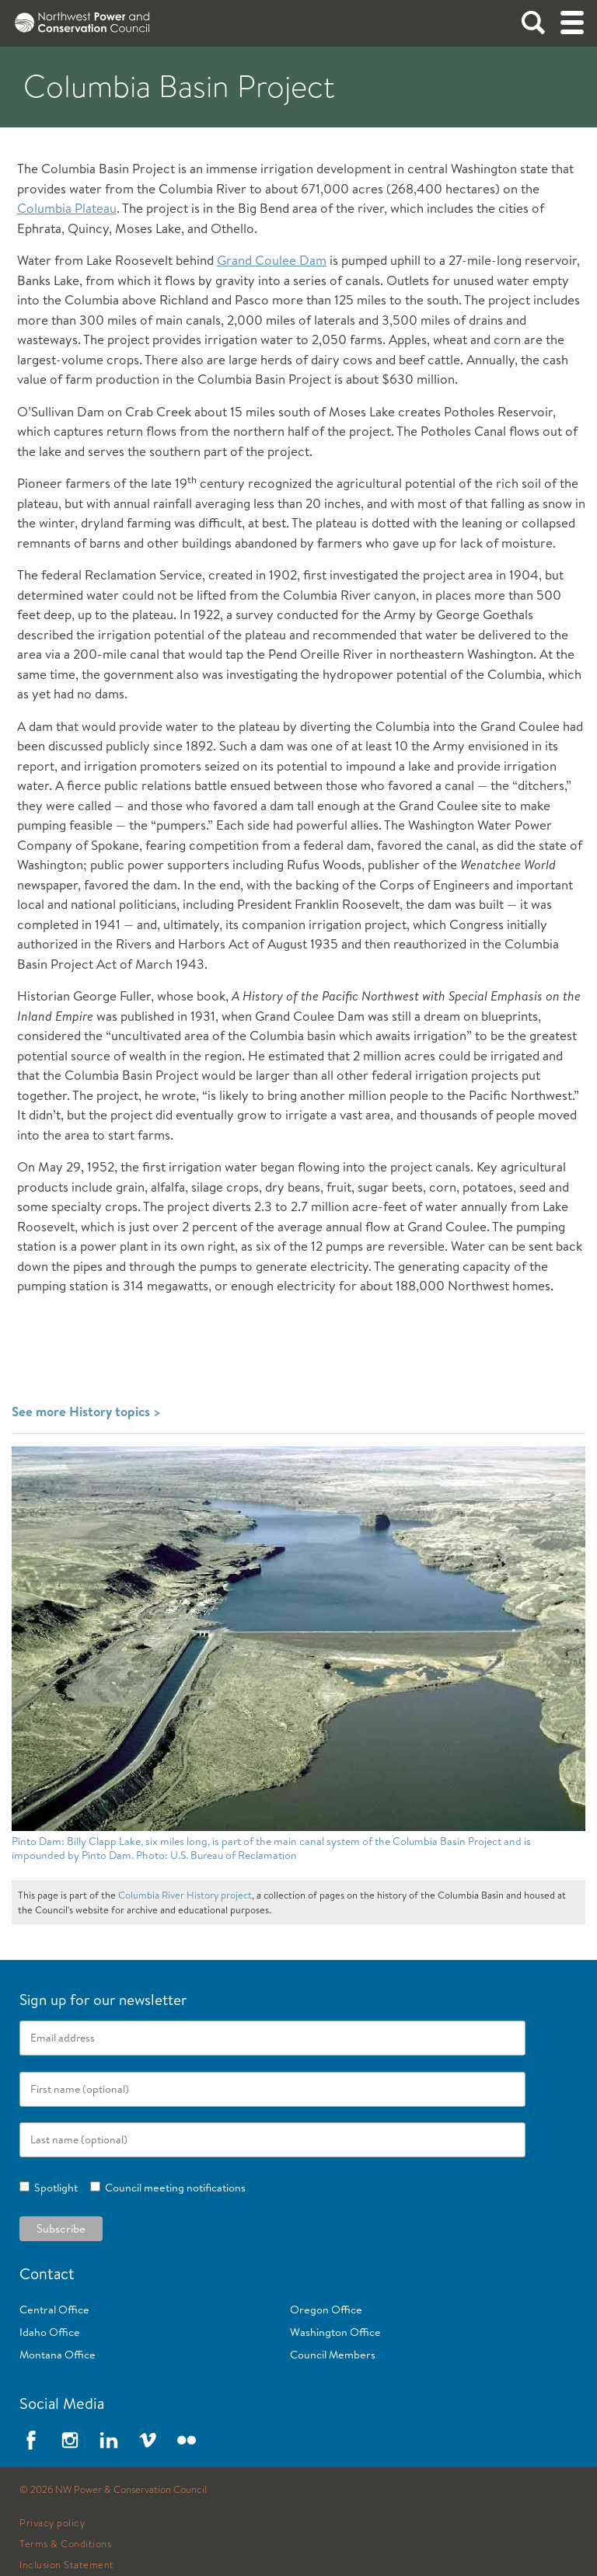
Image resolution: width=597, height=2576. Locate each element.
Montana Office (57, 2354)
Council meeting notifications (173, 2187)
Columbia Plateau (67, 208)
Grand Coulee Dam (271, 260)
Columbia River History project (185, 1895)
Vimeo (147, 2440)
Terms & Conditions (65, 2544)
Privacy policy (52, 2523)
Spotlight (54, 2187)
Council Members (332, 2354)
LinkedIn (108, 2440)
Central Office (54, 2309)
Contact (47, 2273)
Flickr (186, 2440)
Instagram (70, 2440)
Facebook (31, 2440)
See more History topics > (86, 1411)
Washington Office (335, 2332)
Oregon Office (326, 2309)
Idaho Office (49, 2332)
